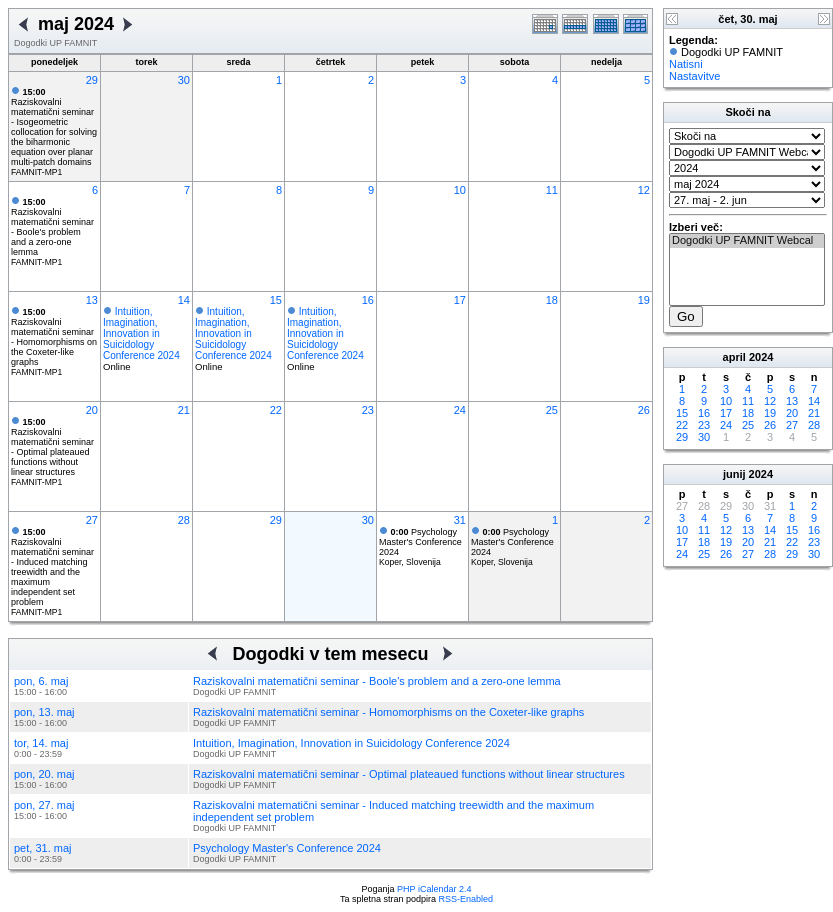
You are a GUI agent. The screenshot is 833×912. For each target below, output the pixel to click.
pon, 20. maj (44, 774)
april (734, 357)
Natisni (686, 64)
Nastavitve (694, 76)
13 (92, 300)
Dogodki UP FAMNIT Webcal (747, 241)
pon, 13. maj (44, 712)
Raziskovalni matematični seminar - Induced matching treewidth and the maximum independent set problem (52, 567)
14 (184, 300)
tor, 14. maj (41, 743)
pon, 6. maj (41, 681)
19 (644, 300)
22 (276, 410)
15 (276, 300)
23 (368, 410)
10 (460, 190)
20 (92, 410)
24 (460, 410)
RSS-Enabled (466, 899)
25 (552, 410)
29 (92, 80)
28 (184, 520)
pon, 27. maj (44, 805)
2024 (761, 357)
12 (644, 190)
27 (92, 520)
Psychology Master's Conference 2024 (420, 542)
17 (460, 300)
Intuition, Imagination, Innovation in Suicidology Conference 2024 (141, 333)
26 (644, 410)
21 (184, 410)
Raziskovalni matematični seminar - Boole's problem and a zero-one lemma (52, 227)
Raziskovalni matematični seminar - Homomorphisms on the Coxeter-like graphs (54, 337)
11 (552, 190)
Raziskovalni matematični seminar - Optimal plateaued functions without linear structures (52, 447)
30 (184, 80)
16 (368, 300)
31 (460, 520)
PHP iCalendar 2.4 (434, 889)
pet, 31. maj (42, 848)
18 (552, 300)
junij (734, 474)
